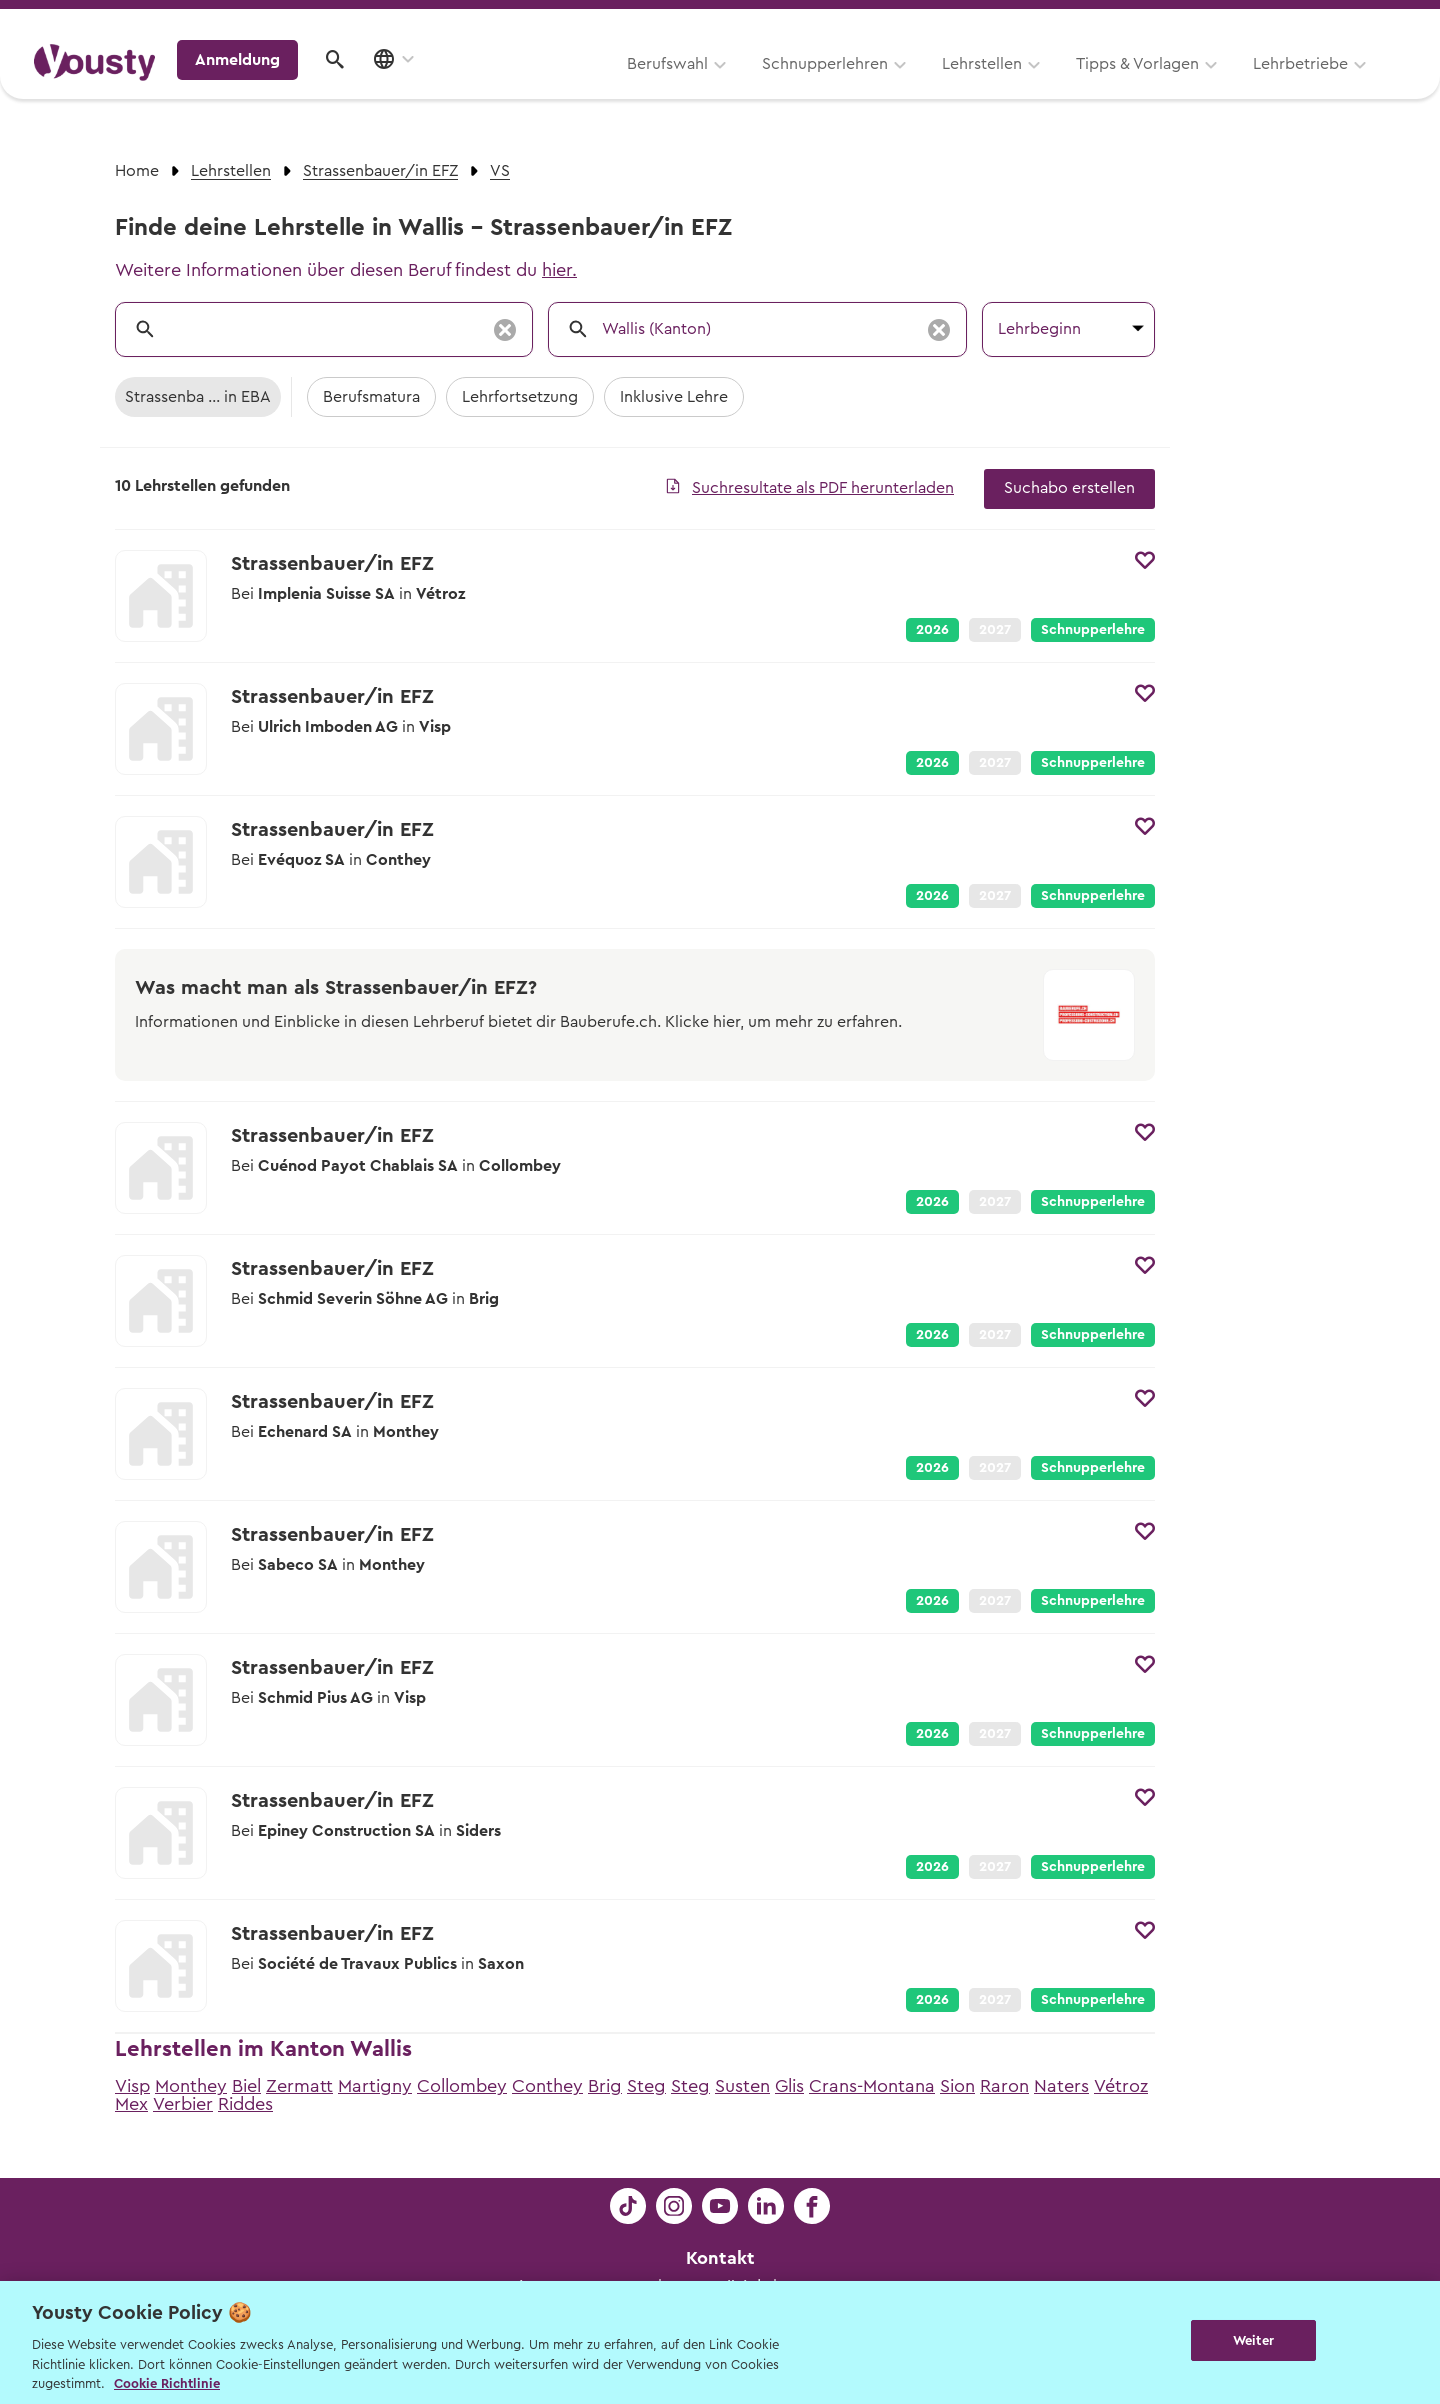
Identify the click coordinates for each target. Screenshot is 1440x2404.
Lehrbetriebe (1048, 87)
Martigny (375, 2086)
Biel (246, 2086)
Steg (646, 2086)
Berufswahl (415, 87)
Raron (1004, 2086)
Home (137, 171)
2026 (932, 630)
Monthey (191, 2086)
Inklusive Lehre (674, 397)
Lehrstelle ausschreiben (1320, 21)
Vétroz (1121, 2086)
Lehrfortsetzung (520, 397)
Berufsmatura (371, 397)
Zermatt (299, 2086)
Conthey (547, 2086)
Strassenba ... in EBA (198, 397)
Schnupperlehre (1093, 630)
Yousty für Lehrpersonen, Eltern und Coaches (1033, 21)
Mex (131, 2104)
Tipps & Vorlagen (885, 87)
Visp (132, 2086)
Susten (742, 2086)
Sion (957, 2086)
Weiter (1253, 2340)
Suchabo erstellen (1069, 488)
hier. (559, 270)
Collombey (462, 2086)
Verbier (183, 2104)
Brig (605, 2086)
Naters (1061, 2086)
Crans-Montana (872, 2086)
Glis (789, 2086)
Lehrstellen (730, 87)
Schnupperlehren (573, 87)
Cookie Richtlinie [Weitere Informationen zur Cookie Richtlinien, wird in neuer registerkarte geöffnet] (167, 2383)
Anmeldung (1232, 85)
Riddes (245, 2104)
